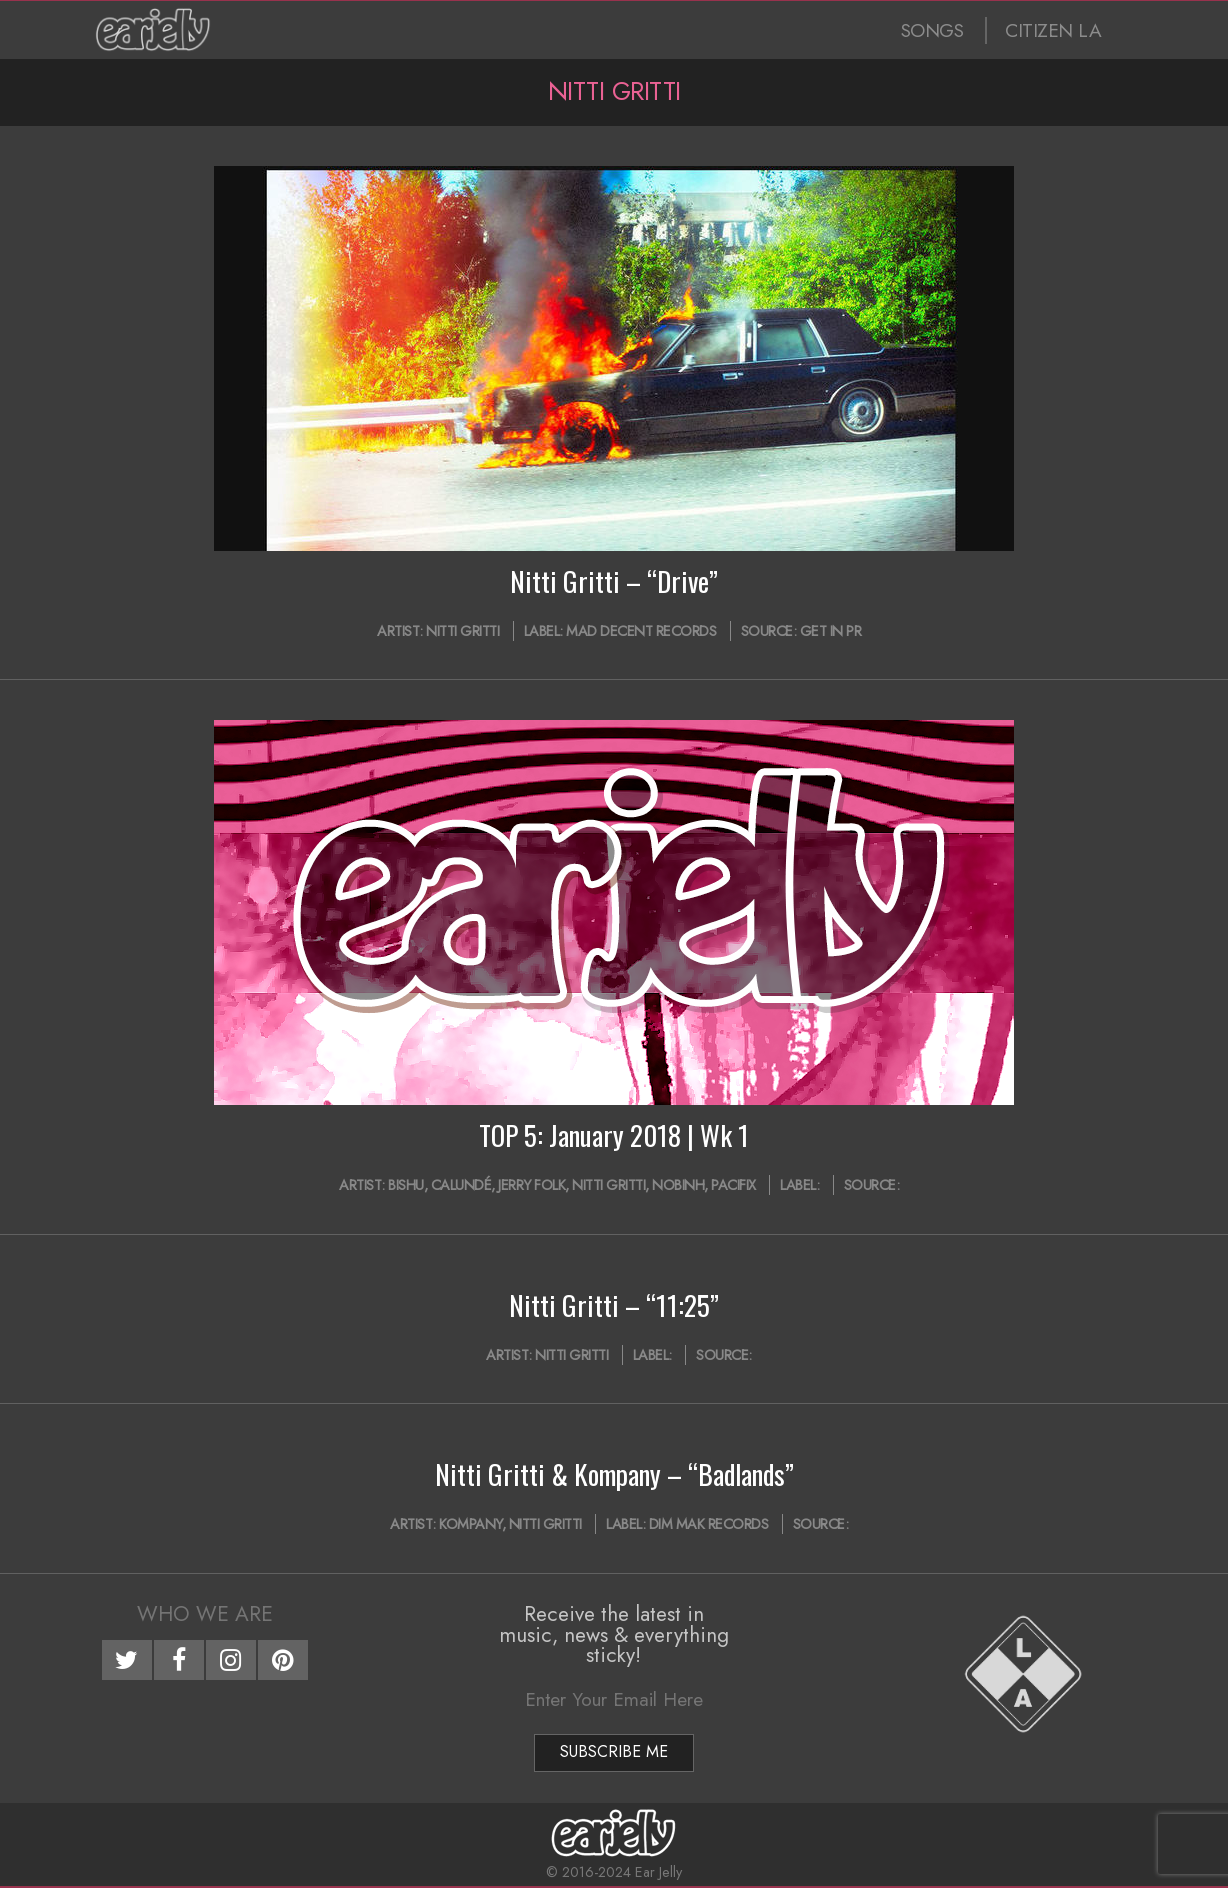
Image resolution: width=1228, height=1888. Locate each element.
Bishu (406, 1185)
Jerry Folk (531, 1185)
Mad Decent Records (641, 631)
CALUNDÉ (461, 1185)
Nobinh (678, 1185)
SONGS (932, 30)
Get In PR (831, 631)
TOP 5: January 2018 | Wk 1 (614, 1135)
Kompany (470, 1524)
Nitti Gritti (462, 631)
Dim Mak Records (709, 1524)
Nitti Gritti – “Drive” (614, 581)
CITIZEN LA (1053, 30)
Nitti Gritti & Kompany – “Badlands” (614, 1474)
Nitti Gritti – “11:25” (614, 1305)
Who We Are (205, 1614)
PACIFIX (733, 1185)
